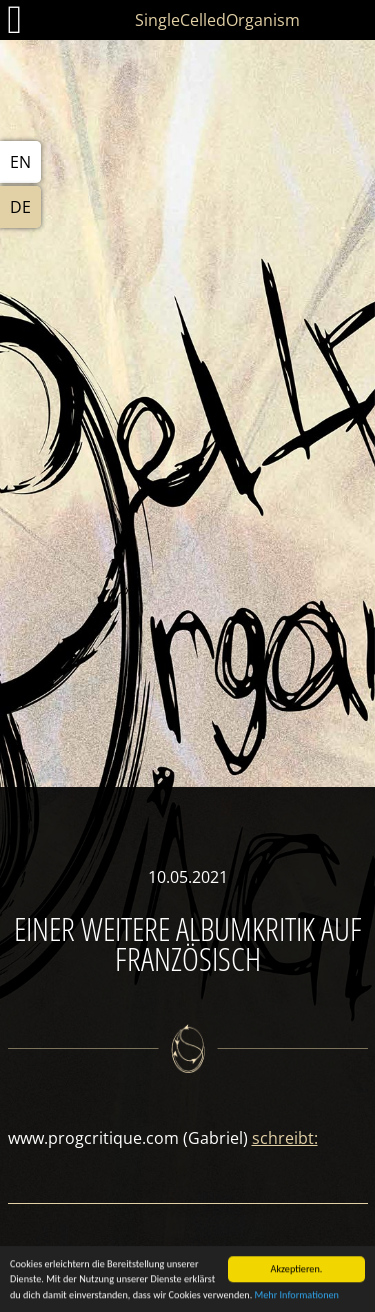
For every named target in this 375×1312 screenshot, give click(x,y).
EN (20, 162)
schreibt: (285, 1138)
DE (20, 207)
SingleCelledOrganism (217, 20)
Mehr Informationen (297, 1295)
